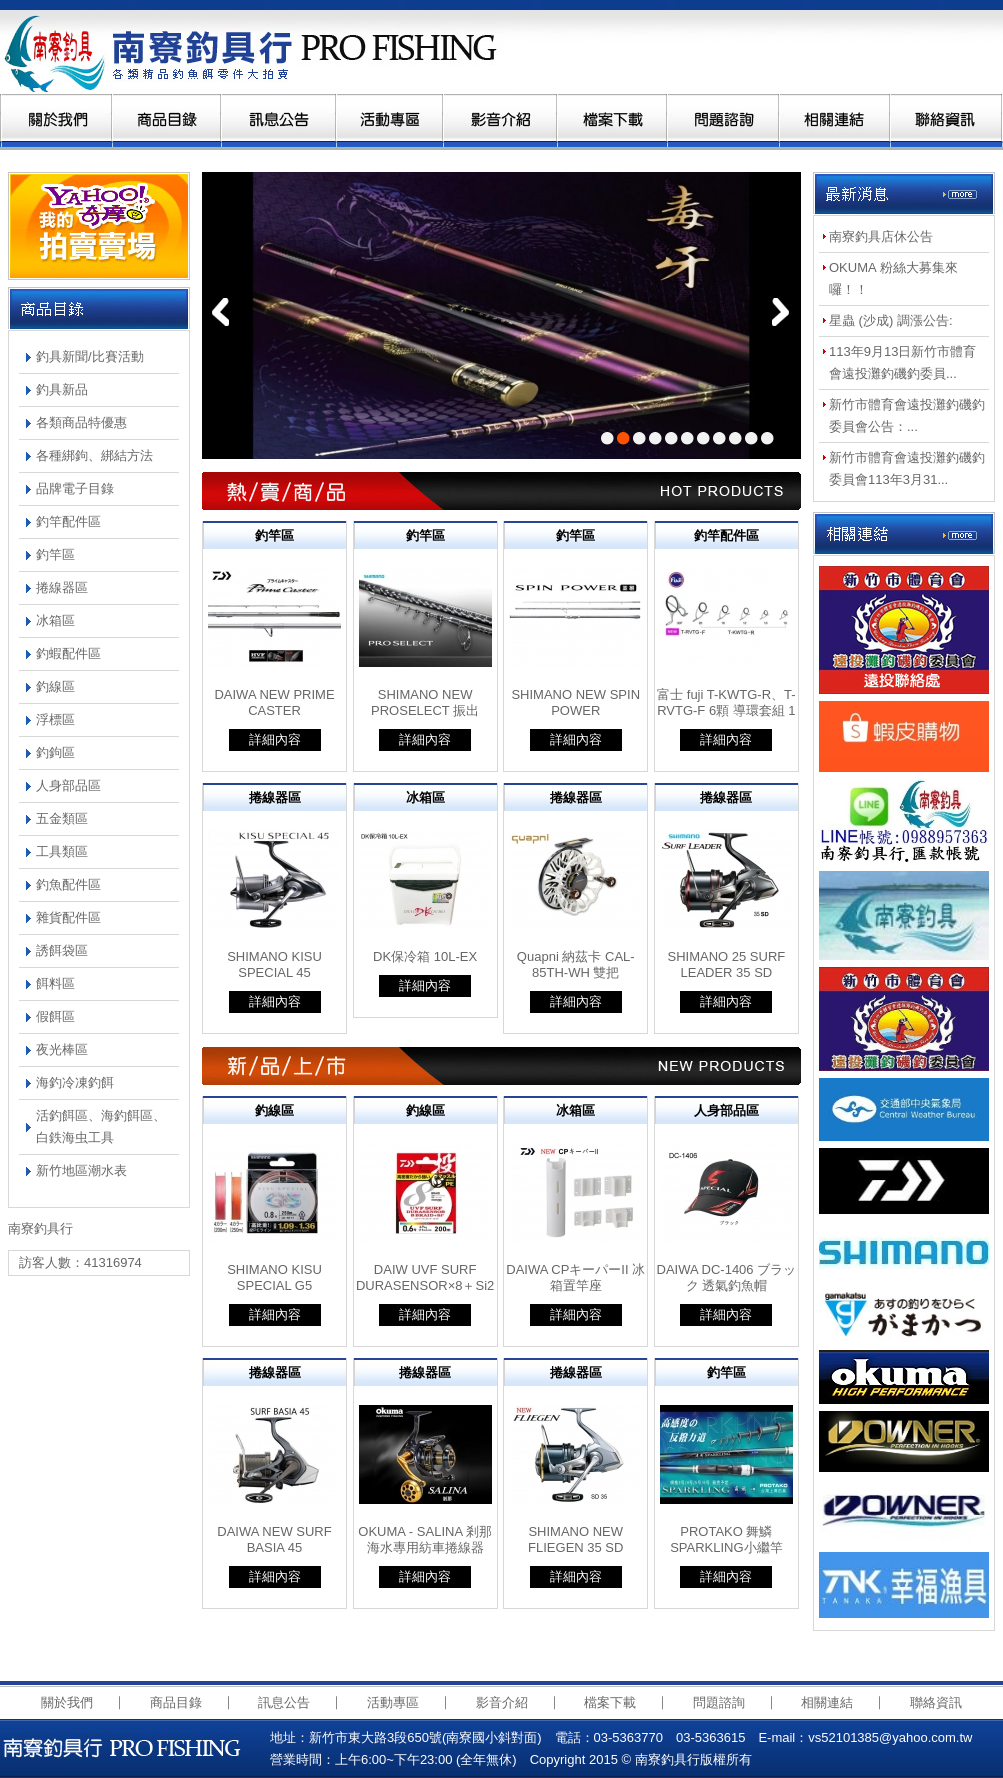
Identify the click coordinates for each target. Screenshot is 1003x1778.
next (780, 312)
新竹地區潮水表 (81, 1170)
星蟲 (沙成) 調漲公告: (891, 320)
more (959, 195)
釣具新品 (62, 389)
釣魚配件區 (68, 884)
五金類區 (62, 818)
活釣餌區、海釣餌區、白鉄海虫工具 (101, 1126)
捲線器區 (62, 587)
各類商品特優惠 (81, 422)
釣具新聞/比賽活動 (90, 356)
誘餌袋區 (62, 950)
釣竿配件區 (68, 521)
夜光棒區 (62, 1049)
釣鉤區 (55, 752)
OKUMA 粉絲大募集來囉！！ (893, 278)
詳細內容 (275, 739)
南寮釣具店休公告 (881, 236)
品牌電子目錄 (75, 488)
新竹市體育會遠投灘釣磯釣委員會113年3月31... (907, 468)
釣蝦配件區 (68, 653)
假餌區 (55, 1016)
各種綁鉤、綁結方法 (94, 455)
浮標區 (55, 719)
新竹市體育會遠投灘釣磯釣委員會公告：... (907, 415)
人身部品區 (68, 785)
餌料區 (55, 983)
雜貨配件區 (68, 917)
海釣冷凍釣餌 (75, 1082)
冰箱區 (55, 620)
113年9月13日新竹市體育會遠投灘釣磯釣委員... (902, 362)
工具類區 (62, 851)
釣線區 (55, 686)
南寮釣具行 (257, 52)
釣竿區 (55, 554)
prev (220, 312)
